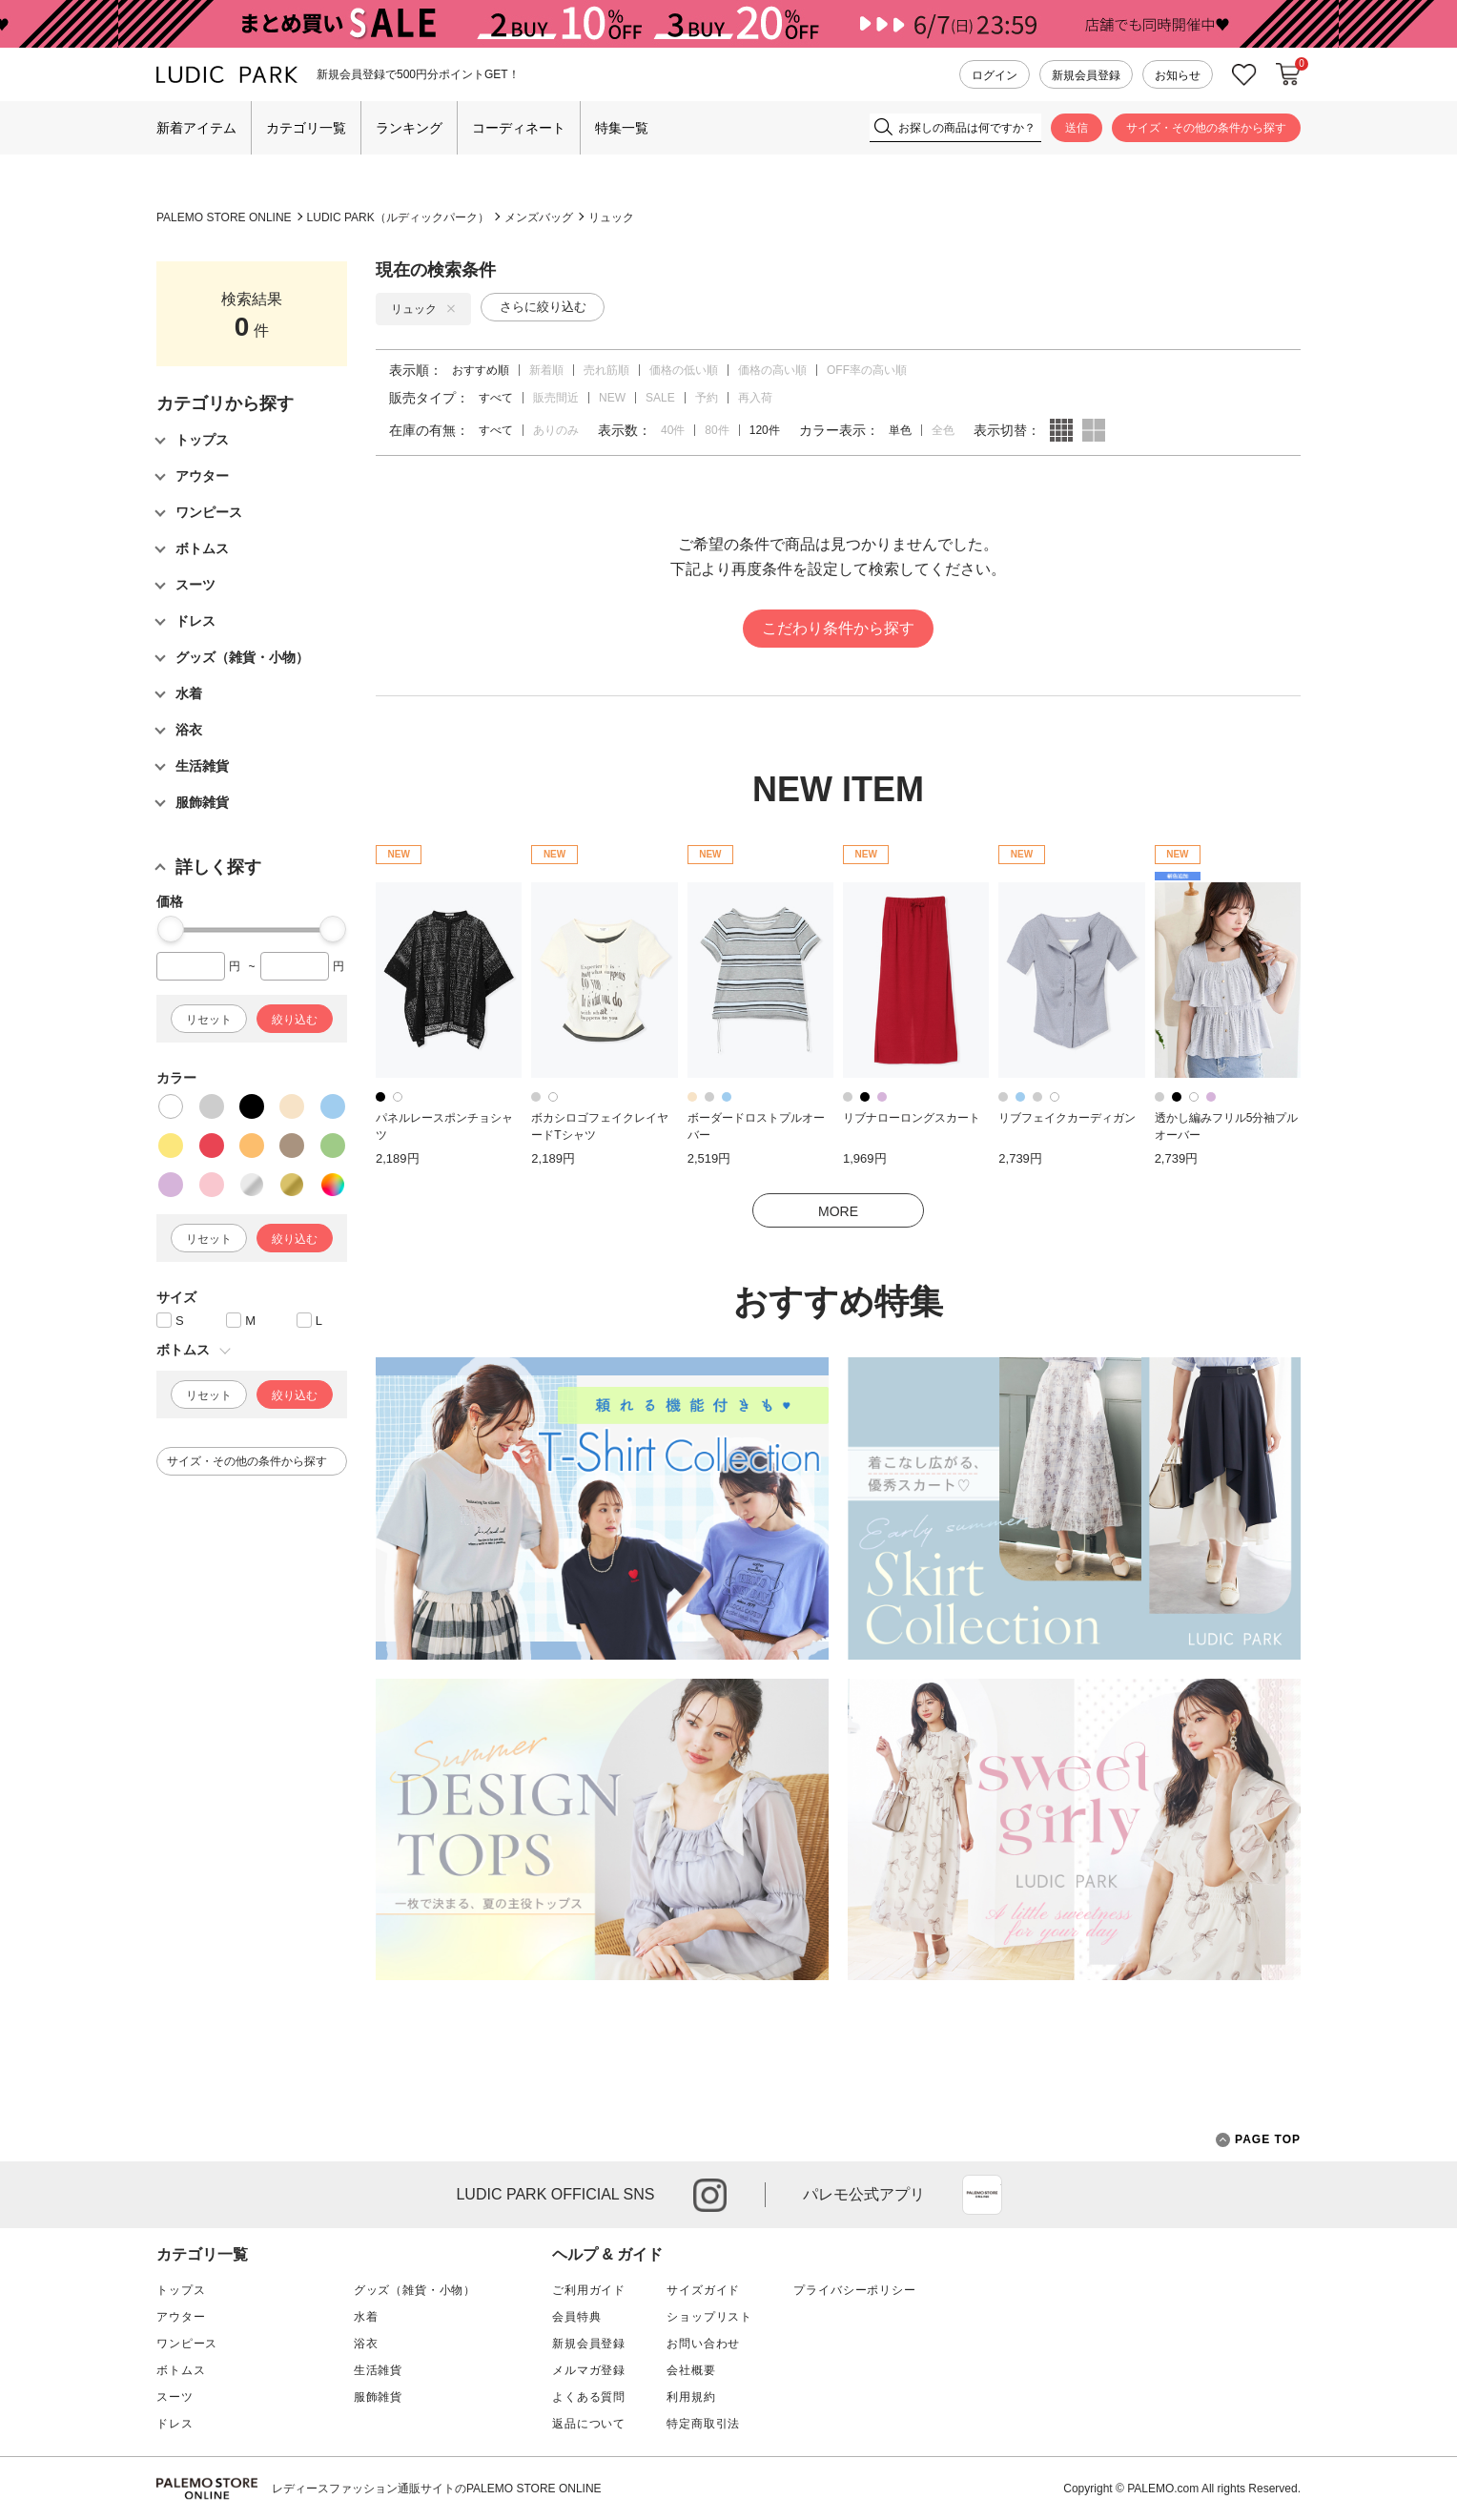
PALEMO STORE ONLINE (224, 217)
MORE (838, 1211)
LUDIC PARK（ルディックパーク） (398, 217)
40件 (673, 430)
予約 (706, 397)
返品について (589, 2423)
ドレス (175, 2423)
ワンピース (186, 2343)
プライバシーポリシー (854, 2290)
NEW (612, 397)
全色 (943, 430)
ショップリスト (709, 2317)
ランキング (409, 127)
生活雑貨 (378, 2370)
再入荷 (755, 397)
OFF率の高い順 (867, 370)
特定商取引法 (703, 2423)
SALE (660, 397)
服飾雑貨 (378, 2397)
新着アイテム (196, 127)
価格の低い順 (683, 370)
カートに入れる (1288, 74)
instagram (710, 2195)
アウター (180, 2317)
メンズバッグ (538, 217)
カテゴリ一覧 (306, 127)
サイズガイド (703, 2290)
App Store (982, 2195)
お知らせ (1177, 75)
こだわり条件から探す (838, 628)
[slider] (170, 929)
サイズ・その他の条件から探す (1206, 127)
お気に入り (1244, 75)
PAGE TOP (1258, 2140)
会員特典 (576, 2317)
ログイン (994, 75)
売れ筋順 (606, 370)
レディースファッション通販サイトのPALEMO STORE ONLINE (437, 2488)
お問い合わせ (703, 2343)
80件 (716, 430)
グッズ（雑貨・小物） (415, 2290)
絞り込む (295, 1019)
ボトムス (180, 2370)
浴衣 (366, 2343)
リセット (209, 1019)
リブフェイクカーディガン (1067, 1118)
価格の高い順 (772, 370)
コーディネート (518, 127)
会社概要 (691, 2370)
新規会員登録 (1086, 75)
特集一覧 (621, 127)
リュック (611, 217)
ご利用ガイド (589, 2290)
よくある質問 (589, 2397)
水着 (366, 2317)
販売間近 (556, 397)
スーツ (175, 2397)
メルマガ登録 (589, 2370)
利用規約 (691, 2397)
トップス (180, 2290)
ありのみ (556, 430)
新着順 (546, 370)
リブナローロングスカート (911, 1118)
